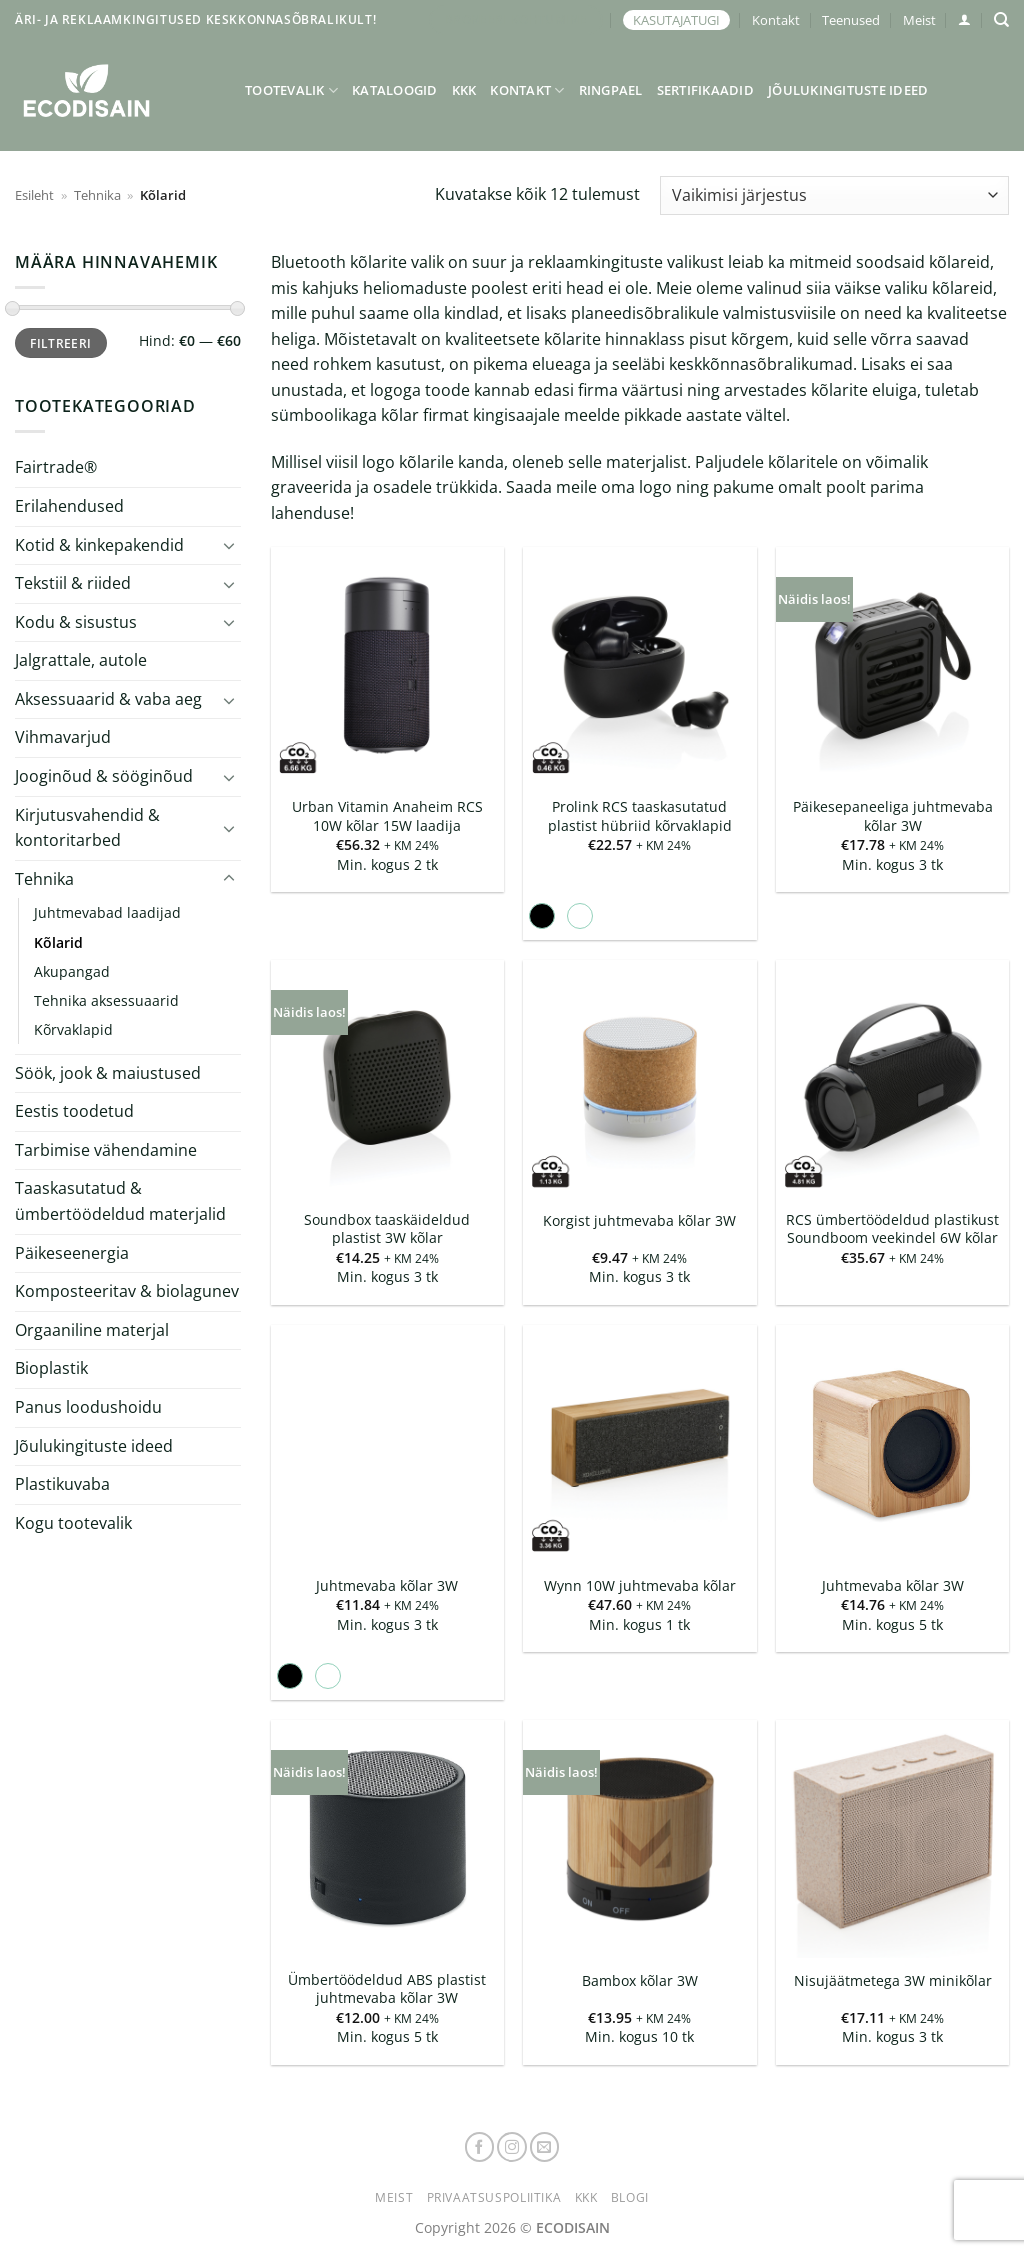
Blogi (630, 2197)
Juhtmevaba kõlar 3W (387, 1586)
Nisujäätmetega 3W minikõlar (893, 1981)
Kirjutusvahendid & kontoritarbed (87, 828)
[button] (964, 19)
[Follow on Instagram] (512, 2147)
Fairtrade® (56, 467)
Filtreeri (60, 343)
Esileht (34, 195)
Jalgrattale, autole (81, 660)
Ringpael (611, 90)
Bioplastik (51, 1368)
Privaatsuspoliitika (494, 2197)
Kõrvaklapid (73, 1029)
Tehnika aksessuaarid (106, 1000)
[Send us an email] (545, 2147)
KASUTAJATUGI (676, 20)
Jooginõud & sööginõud (104, 776)
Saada (529, 487)
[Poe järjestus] (834, 195)
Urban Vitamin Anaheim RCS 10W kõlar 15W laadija (387, 816)
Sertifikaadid (705, 90)
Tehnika (97, 195)
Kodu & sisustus (76, 622)
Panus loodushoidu (88, 1407)
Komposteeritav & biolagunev (127, 1291)
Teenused (851, 20)
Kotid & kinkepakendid (99, 544)
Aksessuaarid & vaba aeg (108, 699)
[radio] (542, 916)
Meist (919, 20)
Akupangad (72, 970)
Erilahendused (69, 506)
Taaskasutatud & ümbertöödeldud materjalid (120, 1201)
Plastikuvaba (62, 1484)
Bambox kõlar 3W (640, 1981)
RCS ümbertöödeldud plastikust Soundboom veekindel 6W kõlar (892, 1229)
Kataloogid (395, 90)
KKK (464, 90)
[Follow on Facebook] (480, 2147)
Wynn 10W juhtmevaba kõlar (640, 1586)
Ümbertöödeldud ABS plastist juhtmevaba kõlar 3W (387, 1989)
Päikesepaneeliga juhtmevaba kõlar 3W (893, 816)
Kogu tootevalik (73, 1523)
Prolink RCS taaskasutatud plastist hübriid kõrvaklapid (640, 816)
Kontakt (776, 20)
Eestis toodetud (74, 1111)
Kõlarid (58, 941)
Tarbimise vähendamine (106, 1150)
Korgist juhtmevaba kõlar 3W (639, 1221)
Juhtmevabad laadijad (107, 912)
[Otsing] (1001, 20)
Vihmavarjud (63, 737)
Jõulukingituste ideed (848, 90)
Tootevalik (291, 90)
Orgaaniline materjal (92, 1330)
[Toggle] (229, 545)
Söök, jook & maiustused (108, 1073)
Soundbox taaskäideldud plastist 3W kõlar (387, 1229)
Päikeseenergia (72, 1253)
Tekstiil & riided (73, 583)
